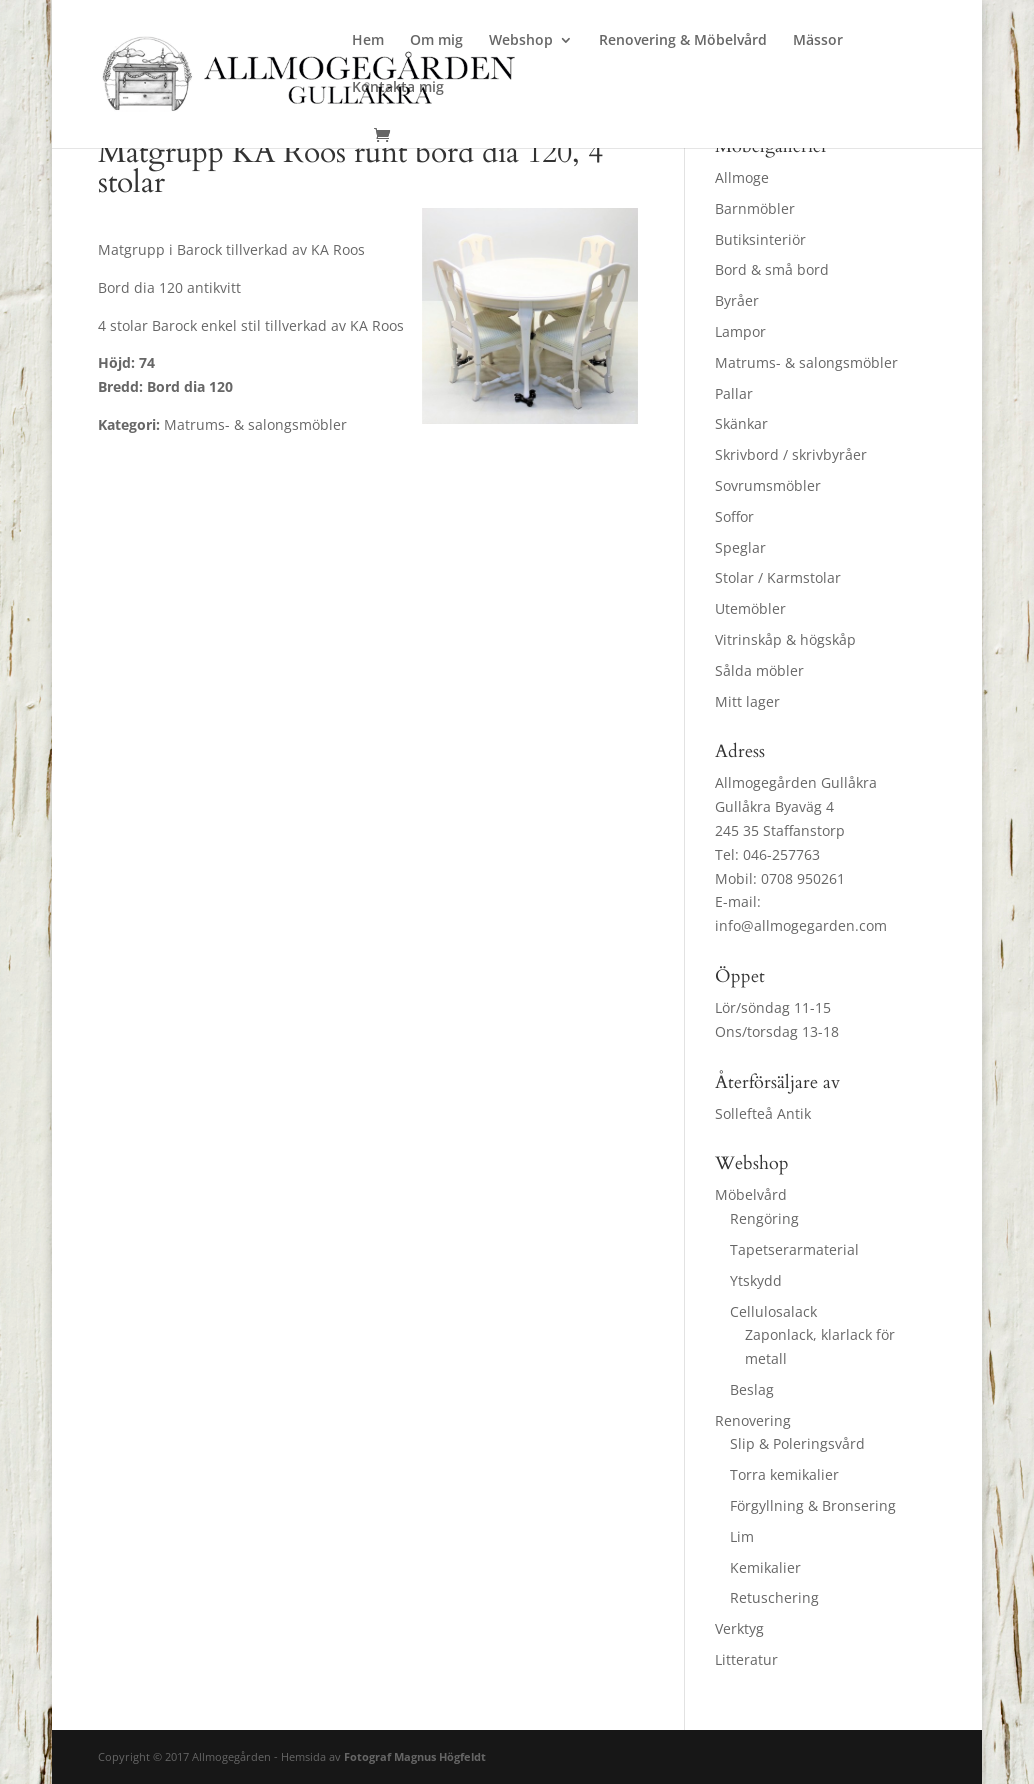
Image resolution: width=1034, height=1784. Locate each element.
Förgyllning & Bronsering (813, 1505)
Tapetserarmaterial (794, 1249)
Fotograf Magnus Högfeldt (415, 1756)
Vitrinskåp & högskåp (785, 639)
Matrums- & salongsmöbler (806, 362)
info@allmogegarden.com (801, 925)
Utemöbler (750, 608)
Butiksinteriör (760, 239)
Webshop (521, 41)
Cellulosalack (773, 1311)
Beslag (752, 1389)
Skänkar (741, 423)
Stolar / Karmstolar (778, 577)
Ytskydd (756, 1280)
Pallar (734, 393)
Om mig (436, 41)
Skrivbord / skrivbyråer (791, 454)
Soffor (734, 516)
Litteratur (746, 1659)
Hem (368, 41)
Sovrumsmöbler (768, 485)
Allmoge (742, 177)
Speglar (740, 547)
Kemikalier (765, 1567)
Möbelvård (751, 1194)
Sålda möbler (759, 670)
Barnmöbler (755, 208)
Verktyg (739, 1628)
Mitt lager (747, 701)
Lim (742, 1536)
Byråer (737, 300)
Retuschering (774, 1597)
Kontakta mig (398, 88)
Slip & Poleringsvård (797, 1443)
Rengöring (764, 1218)
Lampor (740, 331)
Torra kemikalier (784, 1474)
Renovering (753, 1420)
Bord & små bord (772, 269)
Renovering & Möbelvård (683, 41)
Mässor (818, 41)
